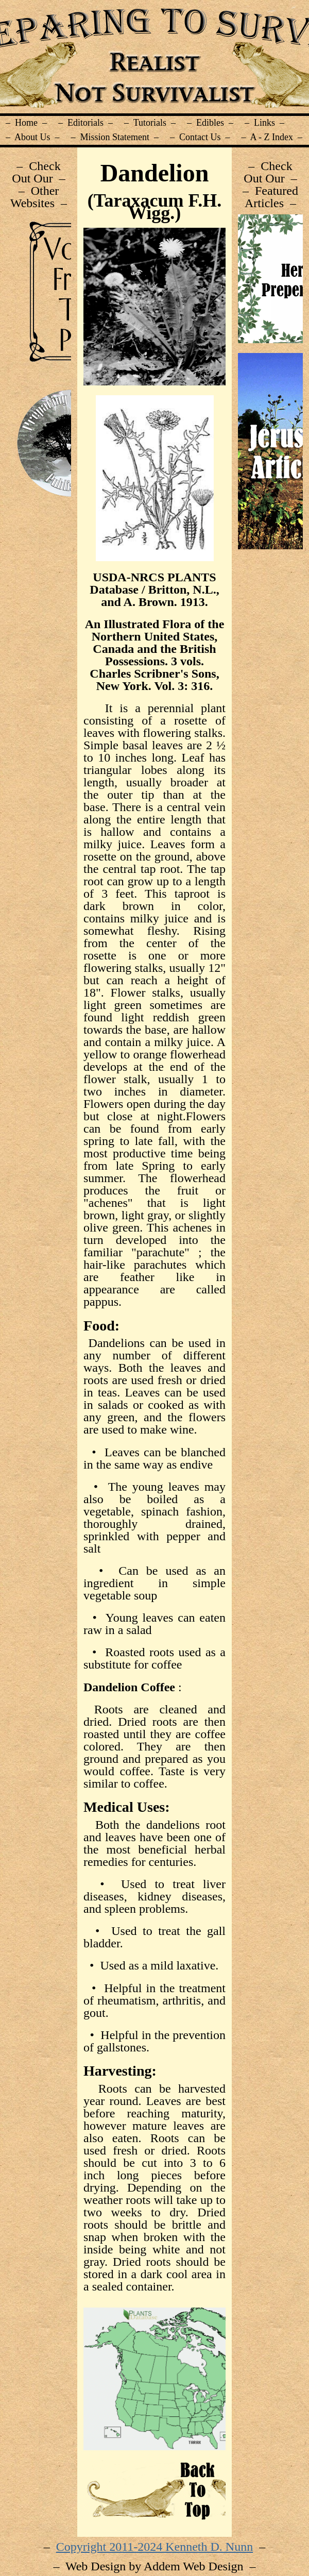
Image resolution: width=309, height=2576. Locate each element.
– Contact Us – (200, 137)
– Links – (264, 122)
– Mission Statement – (115, 137)
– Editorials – (85, 122)
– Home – (26, 122)
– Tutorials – (150, 122)
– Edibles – (210, 122)
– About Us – (33, 137)
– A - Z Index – (272, 137)
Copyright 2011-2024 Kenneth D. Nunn (154, 2546)
